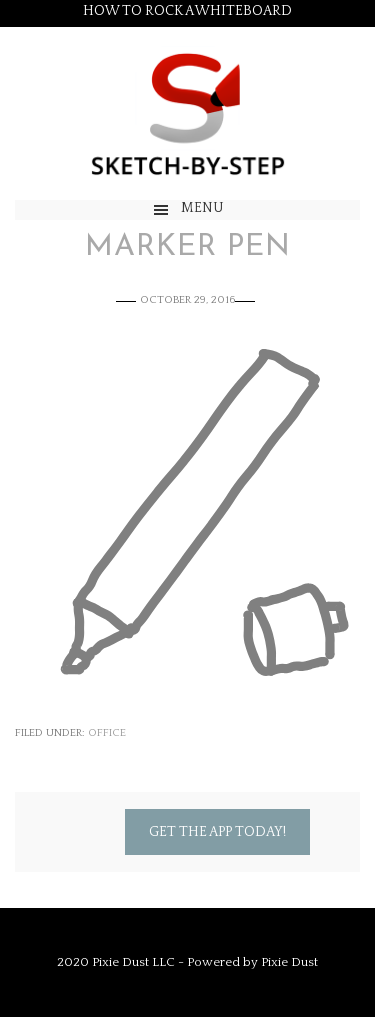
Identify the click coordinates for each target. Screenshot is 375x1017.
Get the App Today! (217, 832)
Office (107, 733)
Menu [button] (202, 208)
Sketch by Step (187, 113)
